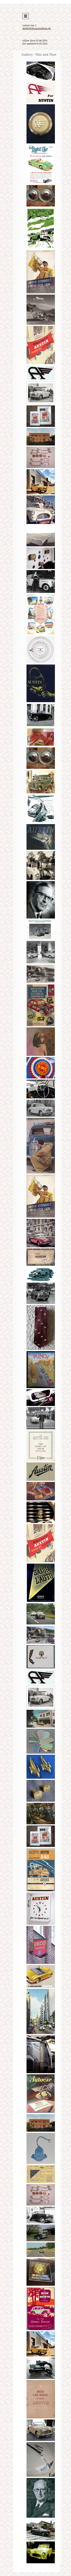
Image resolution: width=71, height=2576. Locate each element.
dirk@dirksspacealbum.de (36, 28)
